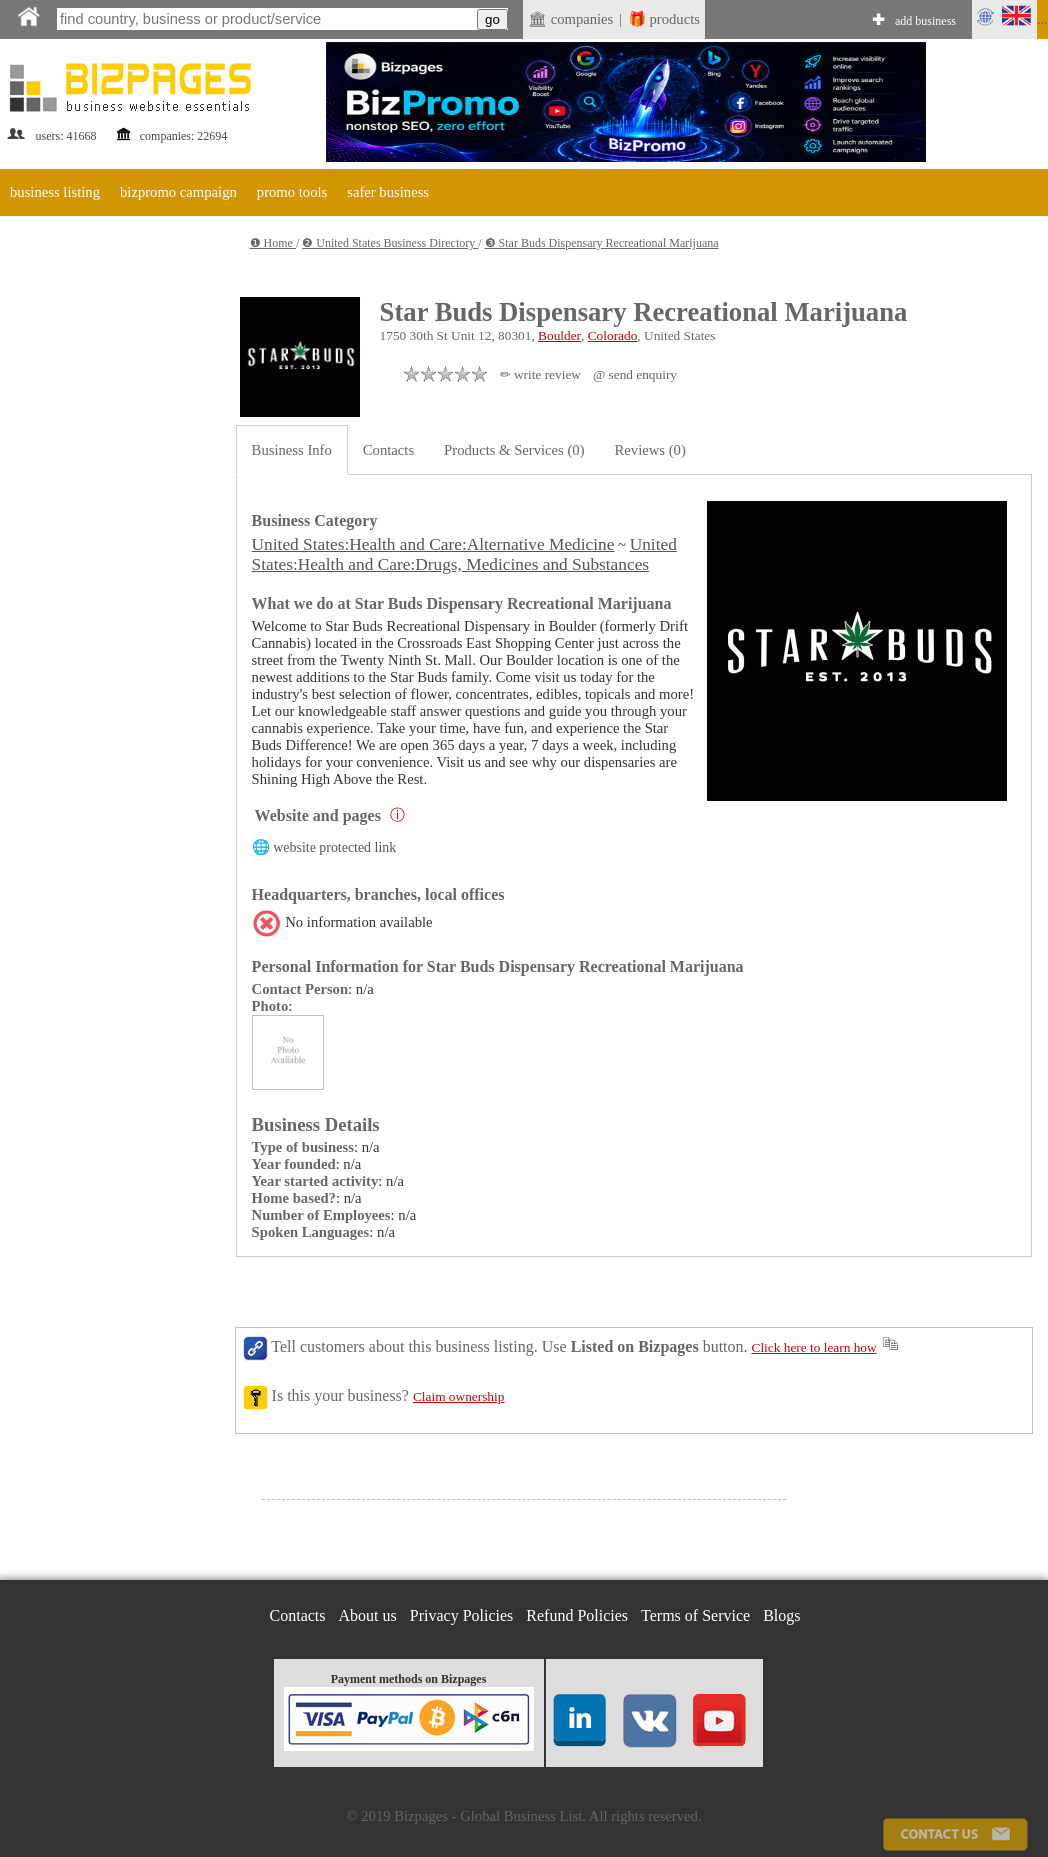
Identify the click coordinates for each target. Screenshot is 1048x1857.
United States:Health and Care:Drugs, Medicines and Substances (464, 554)
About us (368, 1615)
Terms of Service (695, 1615)
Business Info (292, 450)
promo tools (292, 192)
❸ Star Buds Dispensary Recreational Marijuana (602, 243)
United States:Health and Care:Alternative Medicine (433, 544)
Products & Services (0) (514, 450)
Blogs (781, 1615)
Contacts (388, 450)
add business (925, 21)
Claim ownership (458, 1396)
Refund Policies (577, 1615)
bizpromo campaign (178, 192)
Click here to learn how (814, 1347)
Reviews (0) (650, 450)
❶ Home (273, 243)
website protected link (334, 847)
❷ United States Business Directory (390, 243)
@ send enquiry (635, 374)
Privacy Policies (462, 1615)
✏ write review (540, 374)
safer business (388, 192)
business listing (55, 192)
